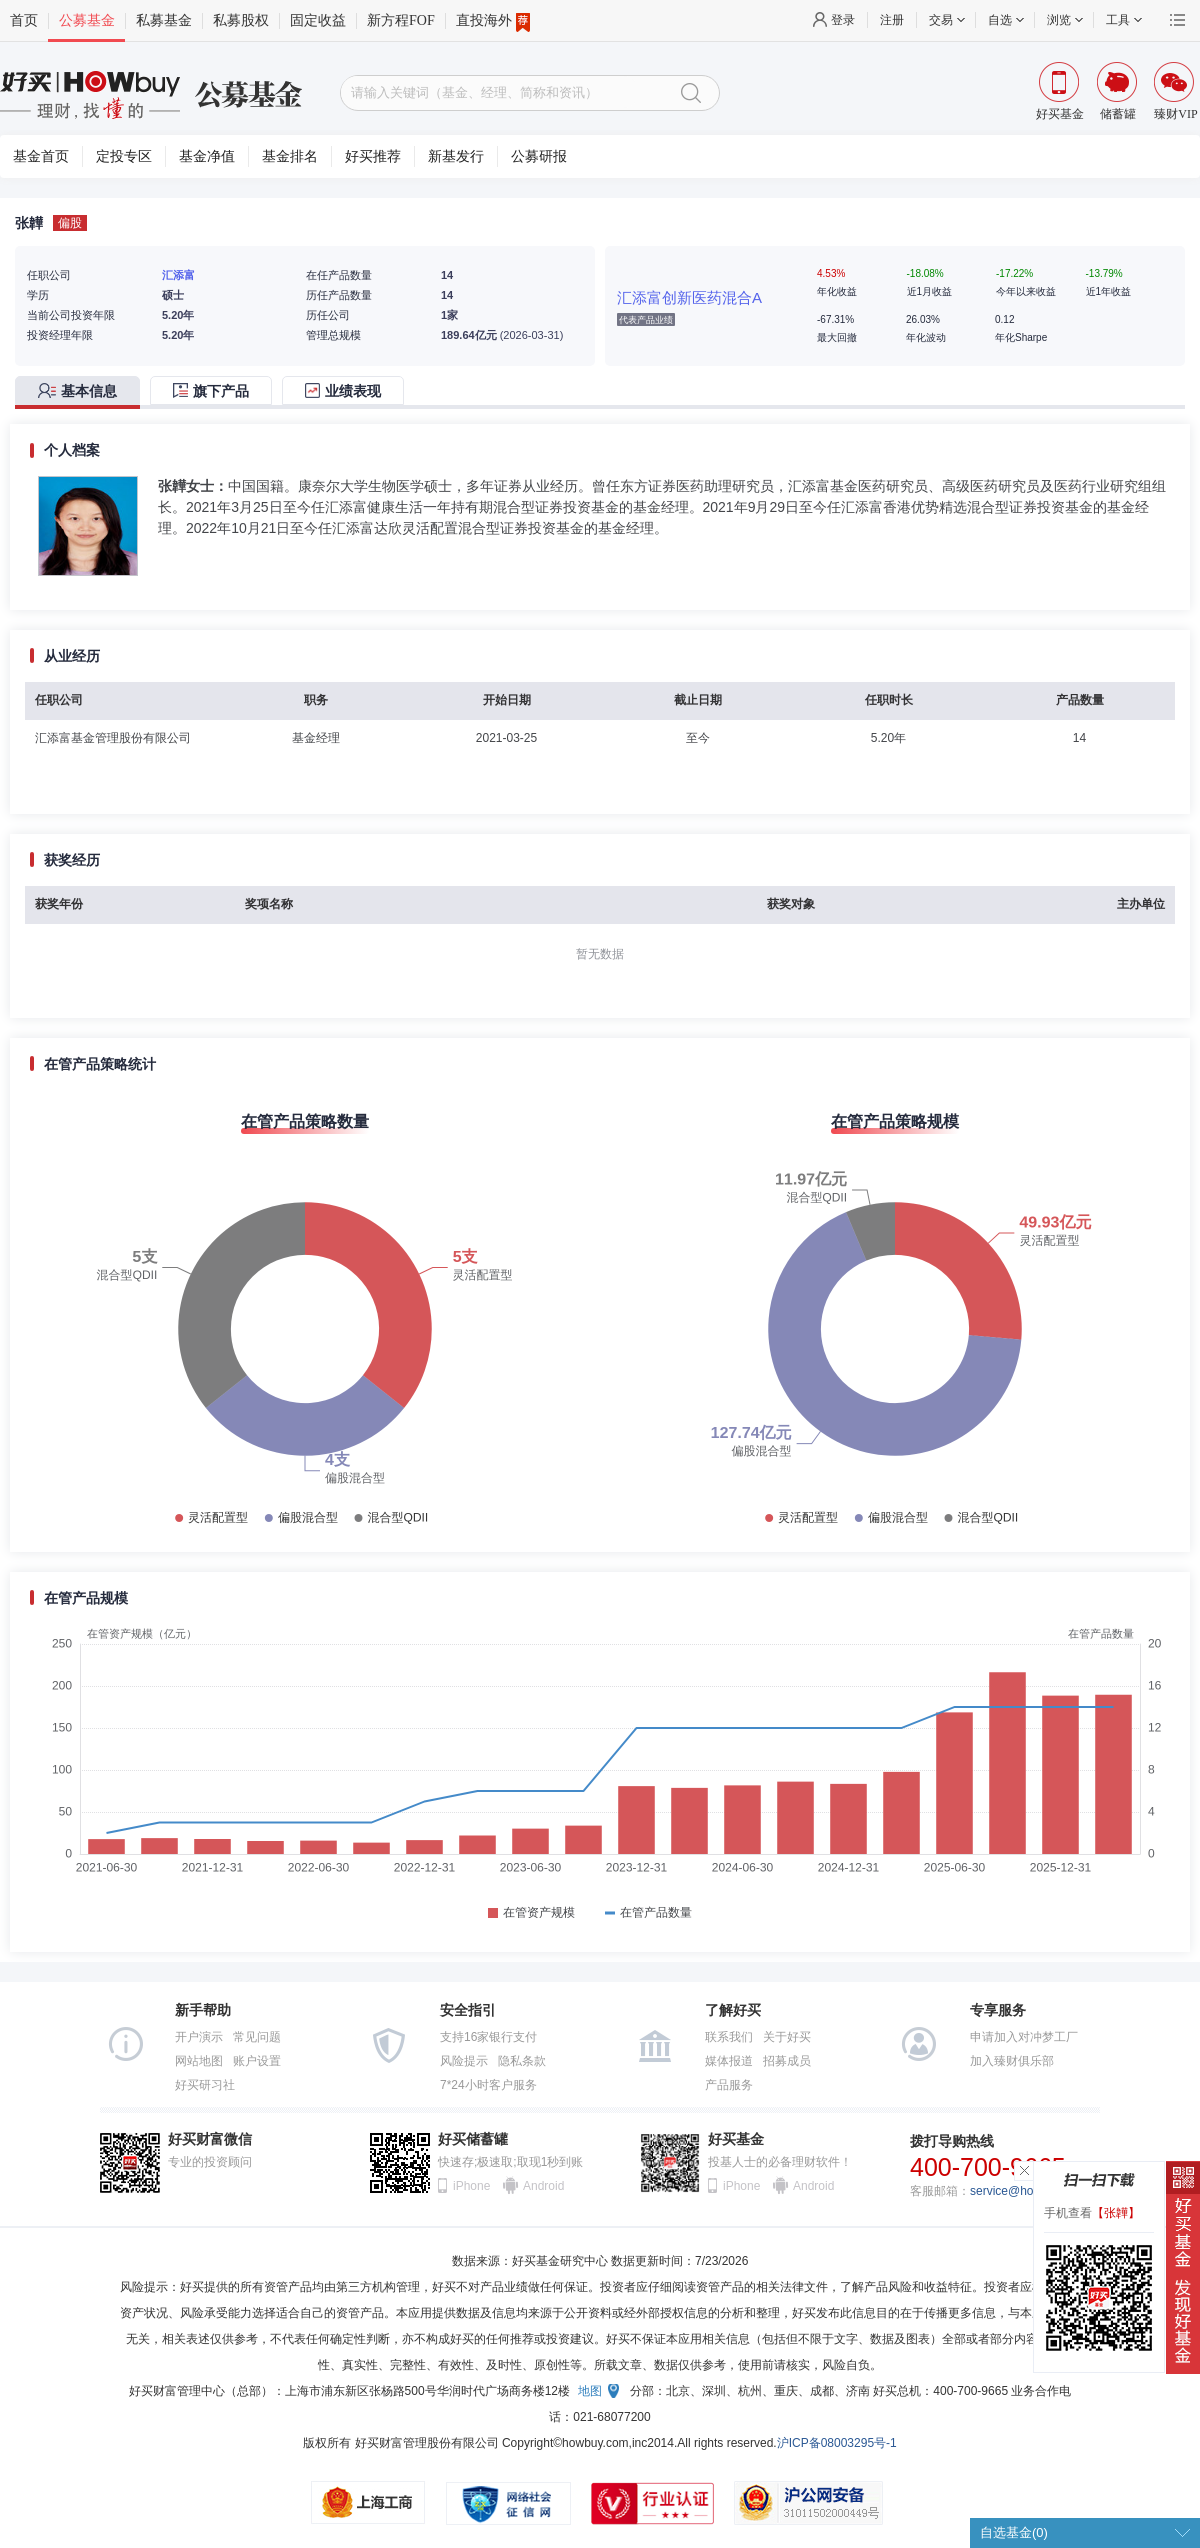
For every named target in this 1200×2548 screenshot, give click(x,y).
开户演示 (199, 2037)
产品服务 (729, 2085)
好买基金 (736, 2139)
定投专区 (124, 156)
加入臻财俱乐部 (1012, 2061)
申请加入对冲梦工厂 (1024, 2037)
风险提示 (464, 2061)
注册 (892, 20)
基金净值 (207, 156)
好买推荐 (373, 156)
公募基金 (87, 20)
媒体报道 (729, 2061)
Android (543, 2186)
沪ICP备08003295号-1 (837, 2443)
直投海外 (493, 21)
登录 (843, 20)
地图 (590, 2391)
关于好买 (787, 2037)
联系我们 (729, 2037)
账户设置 (257, 2061)
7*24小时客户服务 (488, 2085)
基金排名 (290, 156)
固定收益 (318, 20)
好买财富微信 (210, 2139)
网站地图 (199, 2061)
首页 (24, 20)
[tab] (82, 392)
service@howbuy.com (1028, 2191)
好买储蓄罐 (473, 2139)
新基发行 (456, 156)
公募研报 (539, 156)
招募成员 (787, 2061)
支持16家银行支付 (488, 2037)
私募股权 (241, 20)
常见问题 (257, 2037)
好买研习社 (205, 2085)
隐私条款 (522, 2061)
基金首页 (41, 156)
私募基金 (164, 20)
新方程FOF (401, 20)
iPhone (471, 2186)
